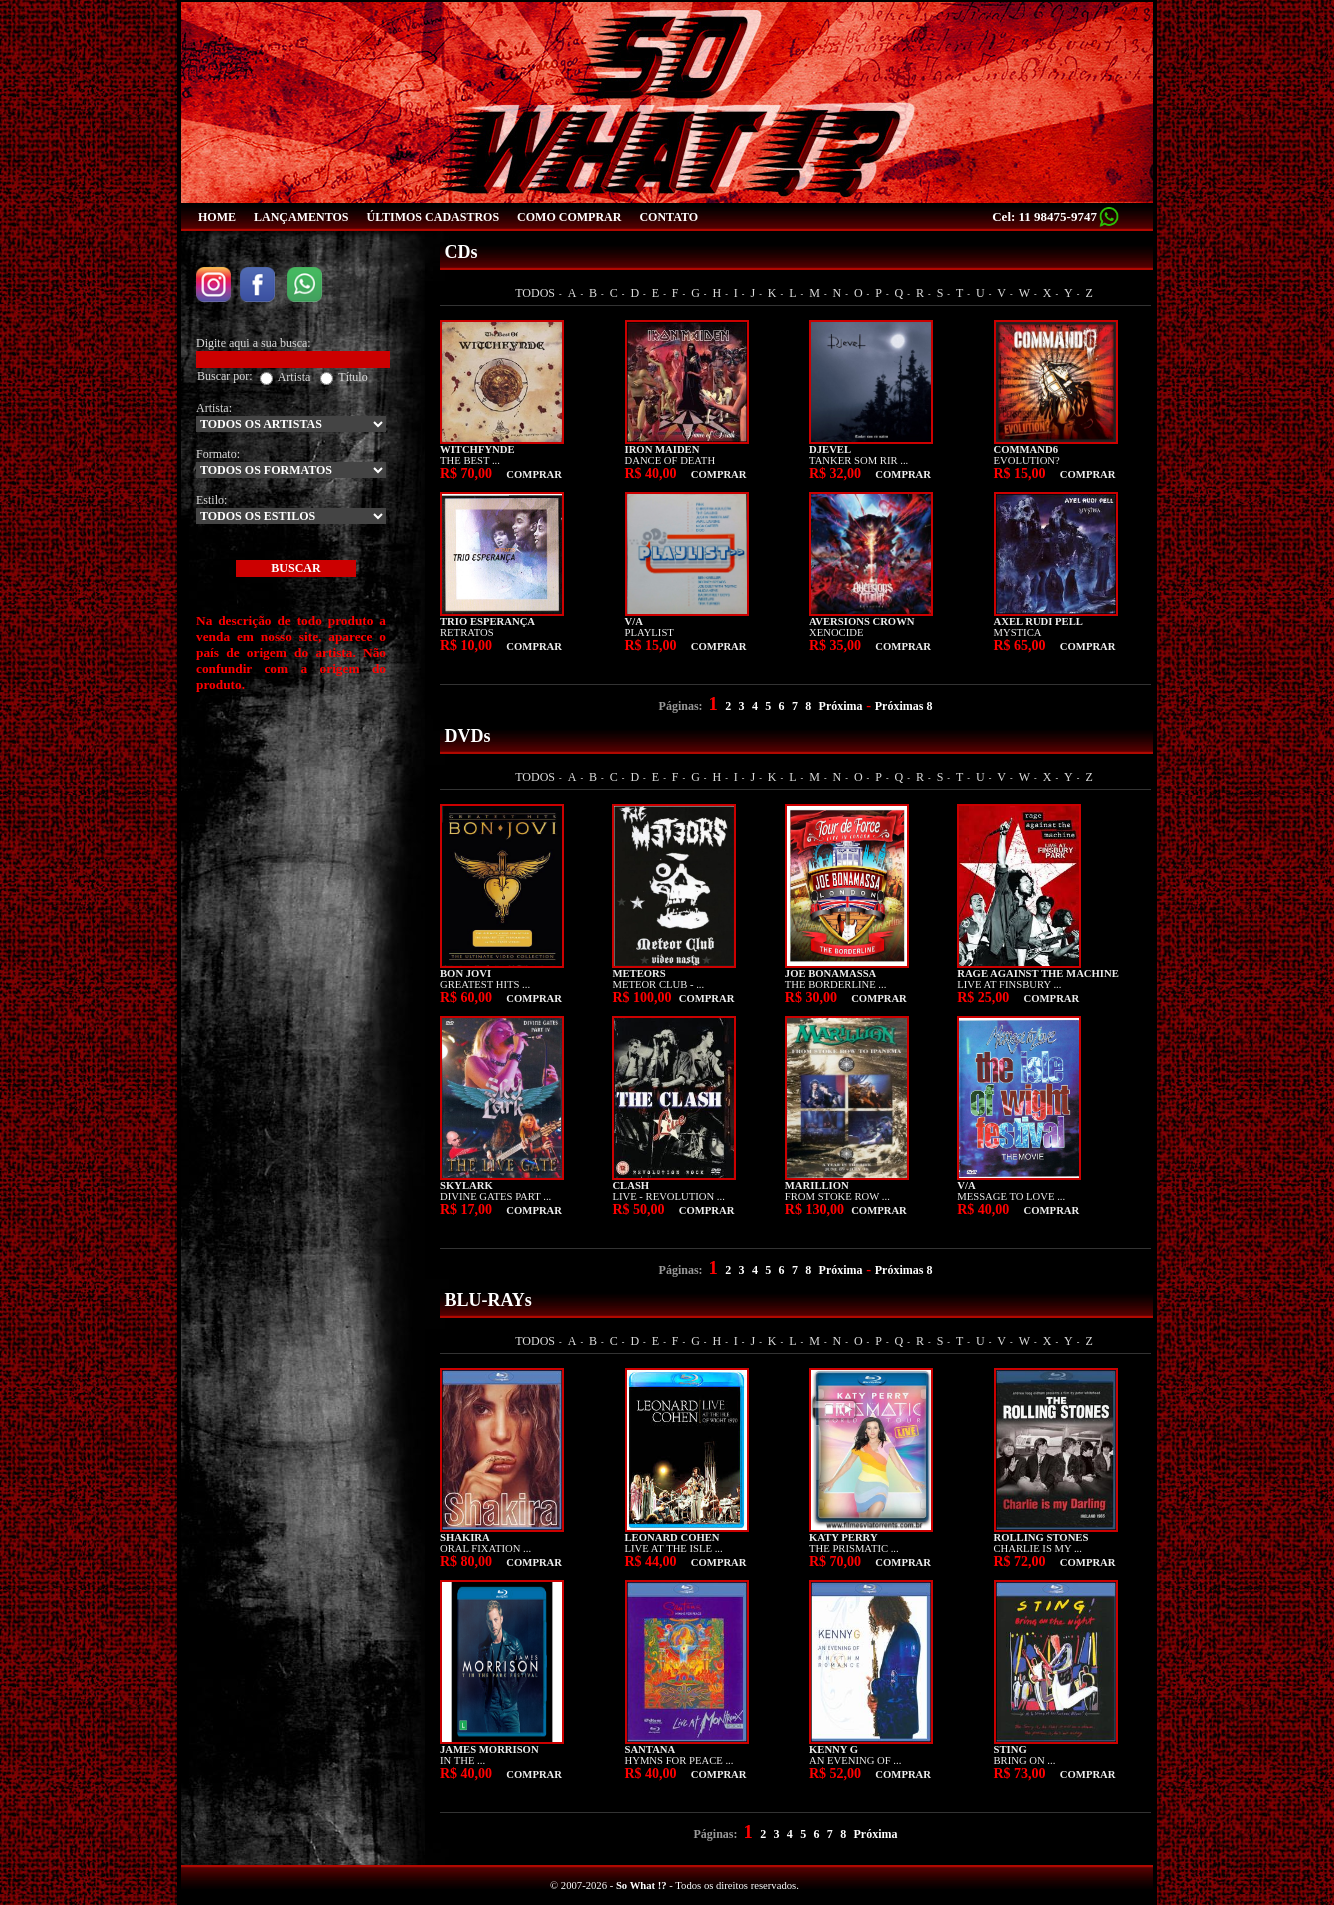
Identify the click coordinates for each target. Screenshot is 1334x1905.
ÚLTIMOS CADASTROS (432, 217)
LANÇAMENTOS (301, 217)
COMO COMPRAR (569, 217)
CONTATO (668, 217)
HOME (217, 217)
